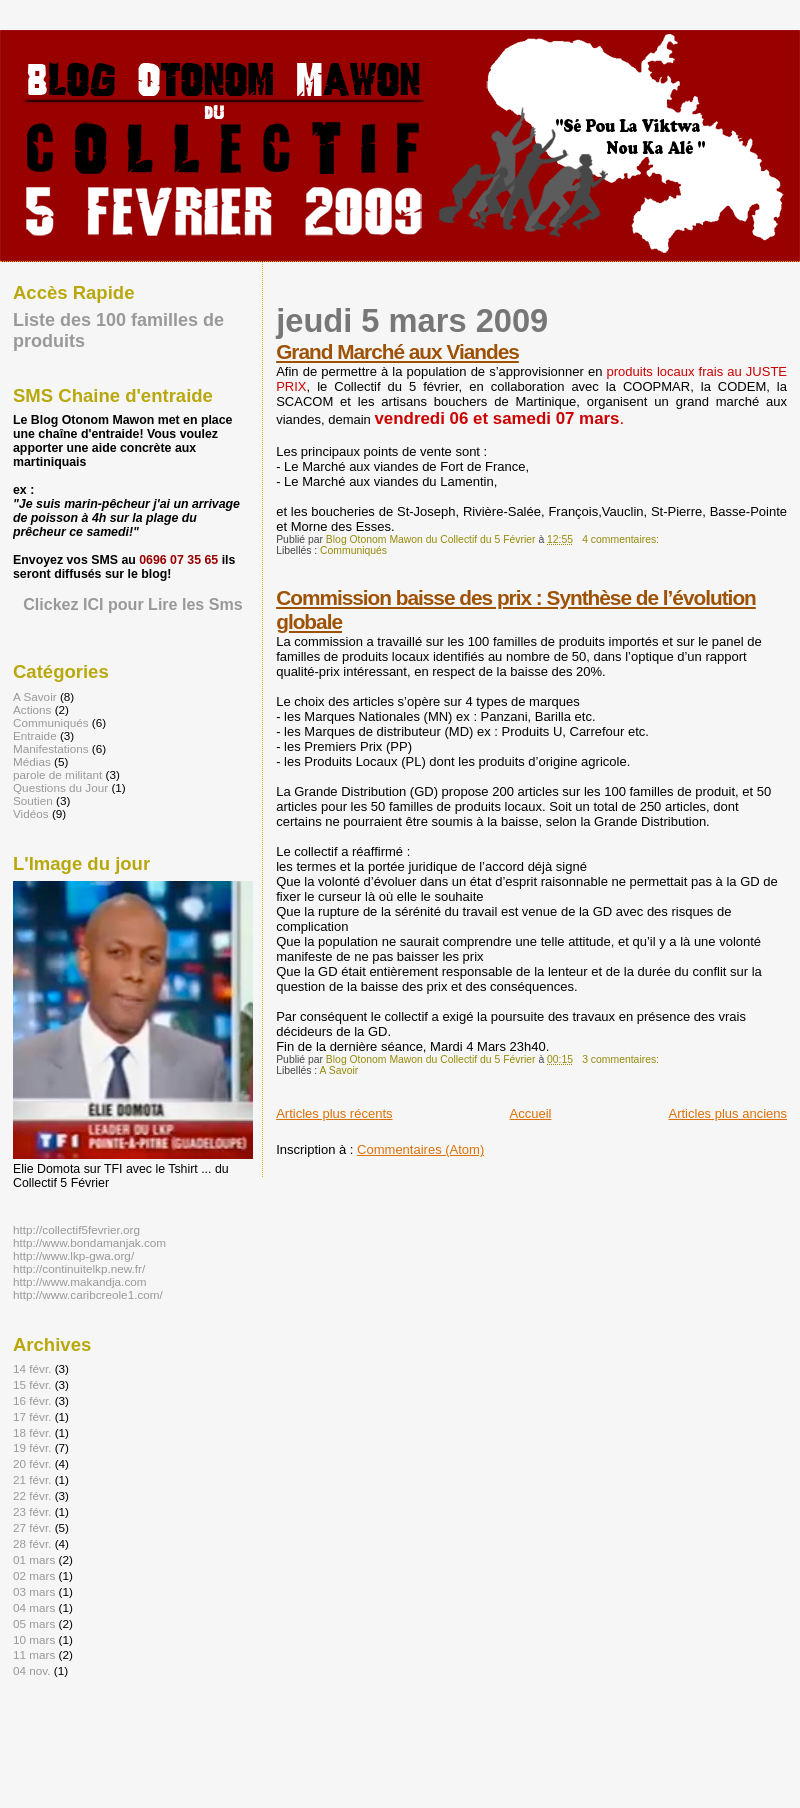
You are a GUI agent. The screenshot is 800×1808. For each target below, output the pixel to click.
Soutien (33, 800)
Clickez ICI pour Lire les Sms (132, 604)
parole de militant (57, 774)
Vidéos (31, 813)
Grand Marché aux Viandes (397, 351)
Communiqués (353, 550)
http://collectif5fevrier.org (76, 1229)
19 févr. (32, 1447)
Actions (32, 709)
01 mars (34, 1559)
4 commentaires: (622, 539)
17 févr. (32, 1416)
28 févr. (32, 1543)
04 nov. (32, 1670)
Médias (32, 761)
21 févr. (32, 1479)
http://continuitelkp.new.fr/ (79, 1268)
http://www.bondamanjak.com (89, 1242)
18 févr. (32, 1432)
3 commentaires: (622, 1059)
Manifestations (51, 748)
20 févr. (32, 1463)
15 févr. (32, 1384)
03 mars (34, 1591)
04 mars (34, 1607)
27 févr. (32, 1527)
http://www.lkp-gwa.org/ (73, 1255)
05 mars (34, 1623)
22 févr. (32, 1495)
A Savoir (339, 1070)
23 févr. (32, 1511)
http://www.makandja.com (80, 1281)
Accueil (531, 1113)
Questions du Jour (60, 787)
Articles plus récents (334, 1113)
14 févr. (32, 1368)
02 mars (34, 1575)
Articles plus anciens (728, 1113)
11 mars (34, 1654)
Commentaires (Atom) (420, 1149)
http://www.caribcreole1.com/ (88, 1294)
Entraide (35, 735)
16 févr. (32, 1400)
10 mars (34, 1639)
